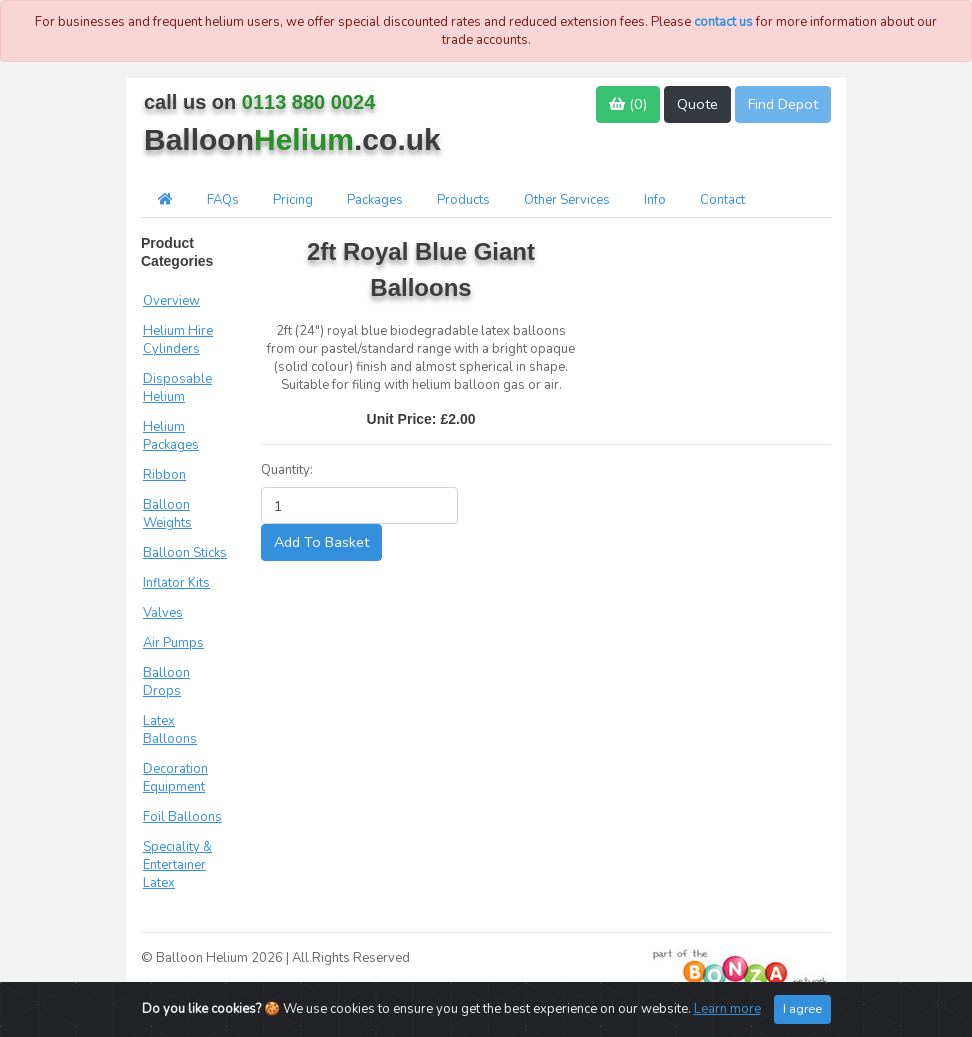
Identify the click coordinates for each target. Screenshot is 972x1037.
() (628, 104)
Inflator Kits (176, 583)
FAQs (223, 200)
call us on (259, 102)
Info (655, 200)
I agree (802, 1008)
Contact (722, 200)
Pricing (293, 200)
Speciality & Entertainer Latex (177, 865)
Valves (163, 613)
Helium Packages (171, 436)
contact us (723, 22)
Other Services (567, 200)
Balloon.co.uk (292, 139)
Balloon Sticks (185, 553)
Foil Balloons (182, 817)
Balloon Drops (166, 682)
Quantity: (287, 470)
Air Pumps (173, 643)
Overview (171, 301)
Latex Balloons (170, 730)
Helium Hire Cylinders (178, 340)
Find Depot (783, 104)
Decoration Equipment (175, 778)
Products (463, 200)
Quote (697, 104)
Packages (375, 200)
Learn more (727, 1009)
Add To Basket (321, 542)
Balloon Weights (167, 514)
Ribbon (164, 475)
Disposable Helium (177, 388)
